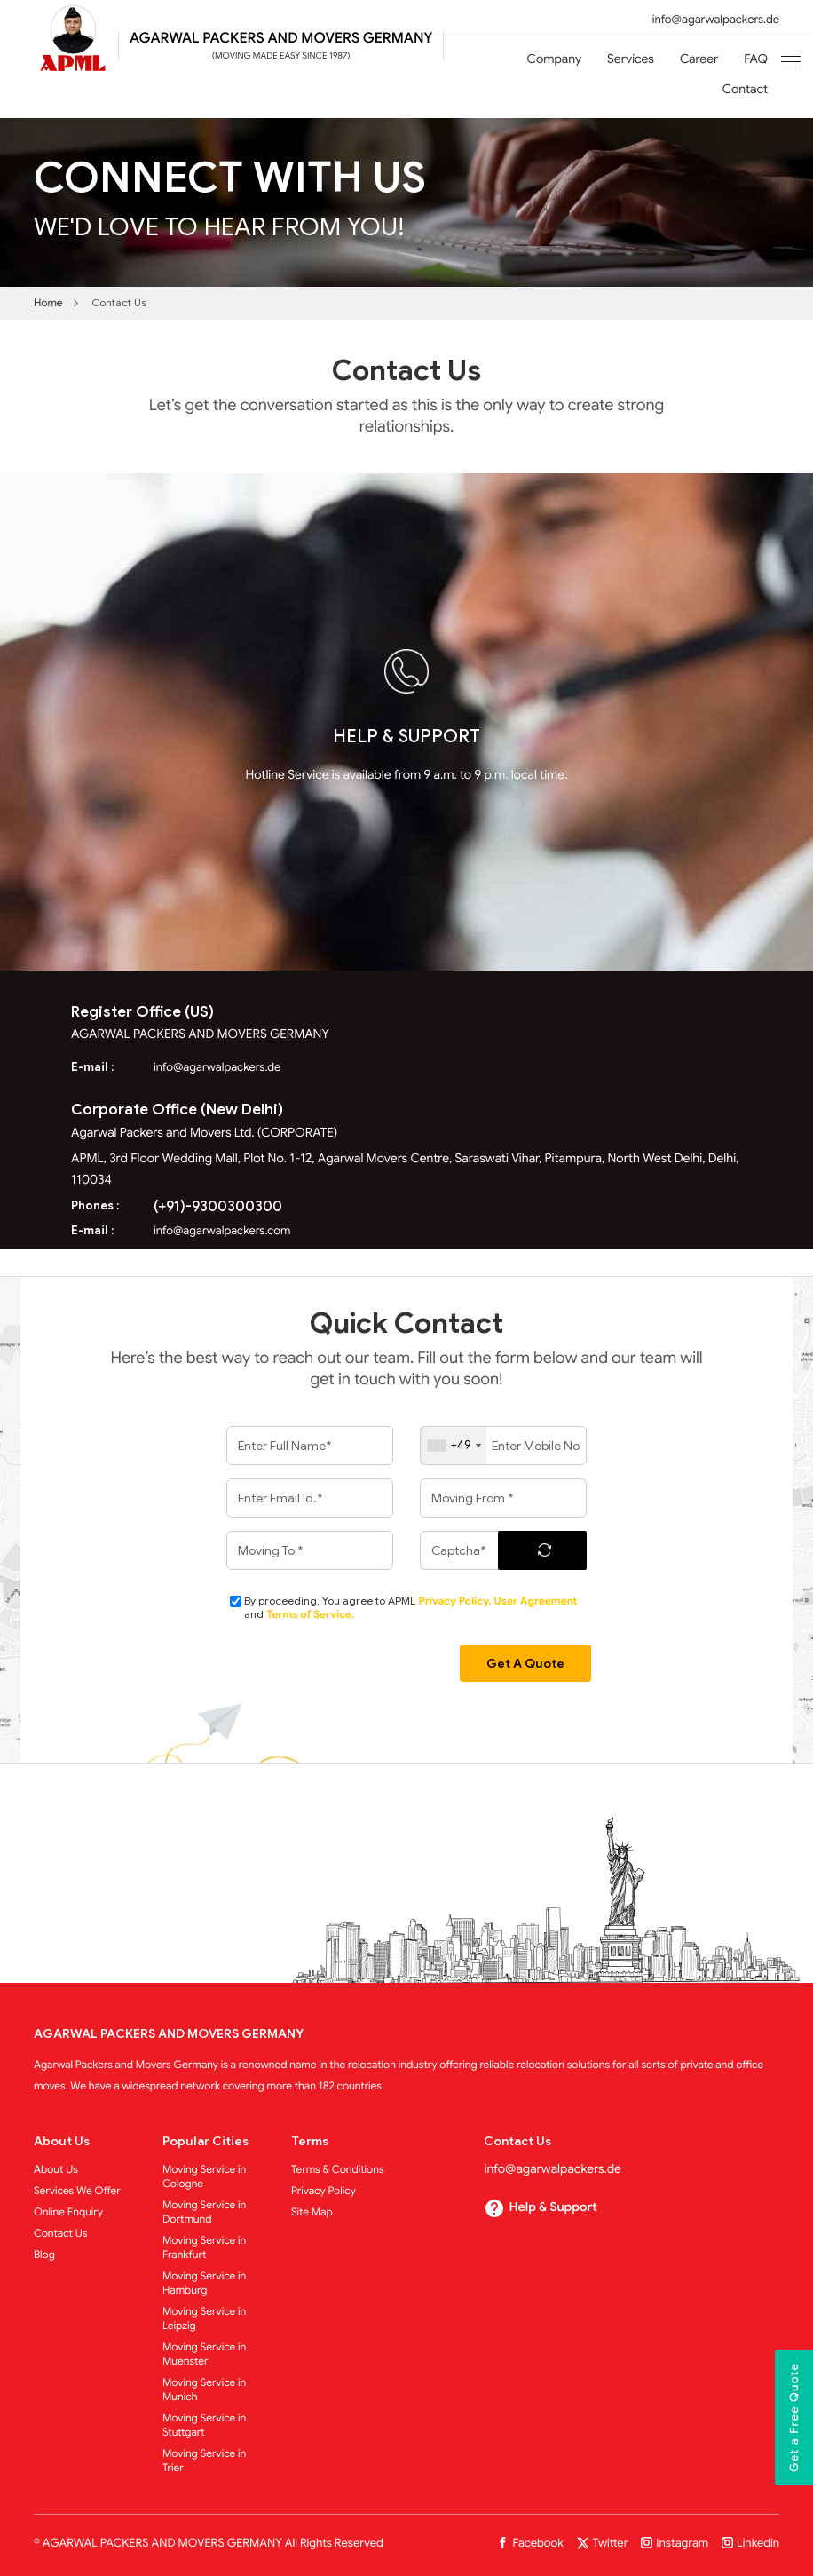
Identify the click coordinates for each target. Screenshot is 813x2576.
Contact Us (61, 2233)
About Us (56, 2169)
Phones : (95, 1205)
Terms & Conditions (337, 2169)
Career (699, 59)
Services (630, 59)
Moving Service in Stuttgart (204, 2425)
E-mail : (92, 1067)
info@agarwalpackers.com (222, 1230)
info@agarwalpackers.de (715, 19)
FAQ (756, 59)
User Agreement (535, 1601)
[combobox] (453, 1445)
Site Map (312, 2212)
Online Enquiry (68, 2212)
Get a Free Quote (794, 2417)
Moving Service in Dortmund (204, 2212)
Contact (745, 89)
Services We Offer (77, 2191)
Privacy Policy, (455, 1601)
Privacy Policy (323, 2191)
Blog (44, 2255)
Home (48, 303)
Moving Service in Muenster (204, 2354)
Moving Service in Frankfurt (204, 2248)
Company (554, 59)
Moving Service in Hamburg (204, 2283)
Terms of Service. (310, 1614)
